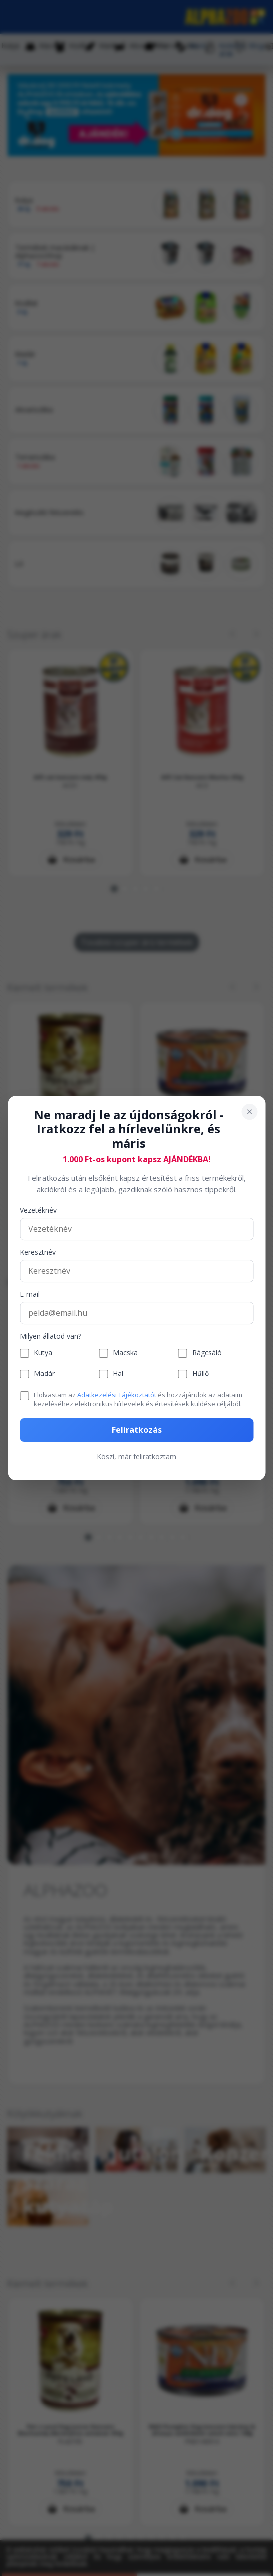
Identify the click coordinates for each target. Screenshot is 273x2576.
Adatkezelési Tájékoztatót (116, 1394)
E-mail (30, 1294)
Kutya (43, 1353)
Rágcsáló (207, 1353)
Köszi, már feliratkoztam (136, 1457)
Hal (118, 1374)
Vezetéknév (38, 1210)
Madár (44, 1374)
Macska (125, 1353)
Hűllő (200, 1374)
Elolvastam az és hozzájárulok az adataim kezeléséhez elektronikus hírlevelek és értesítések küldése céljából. (138, 1399)
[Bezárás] (249, 1112)
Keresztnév (38, 1252)
